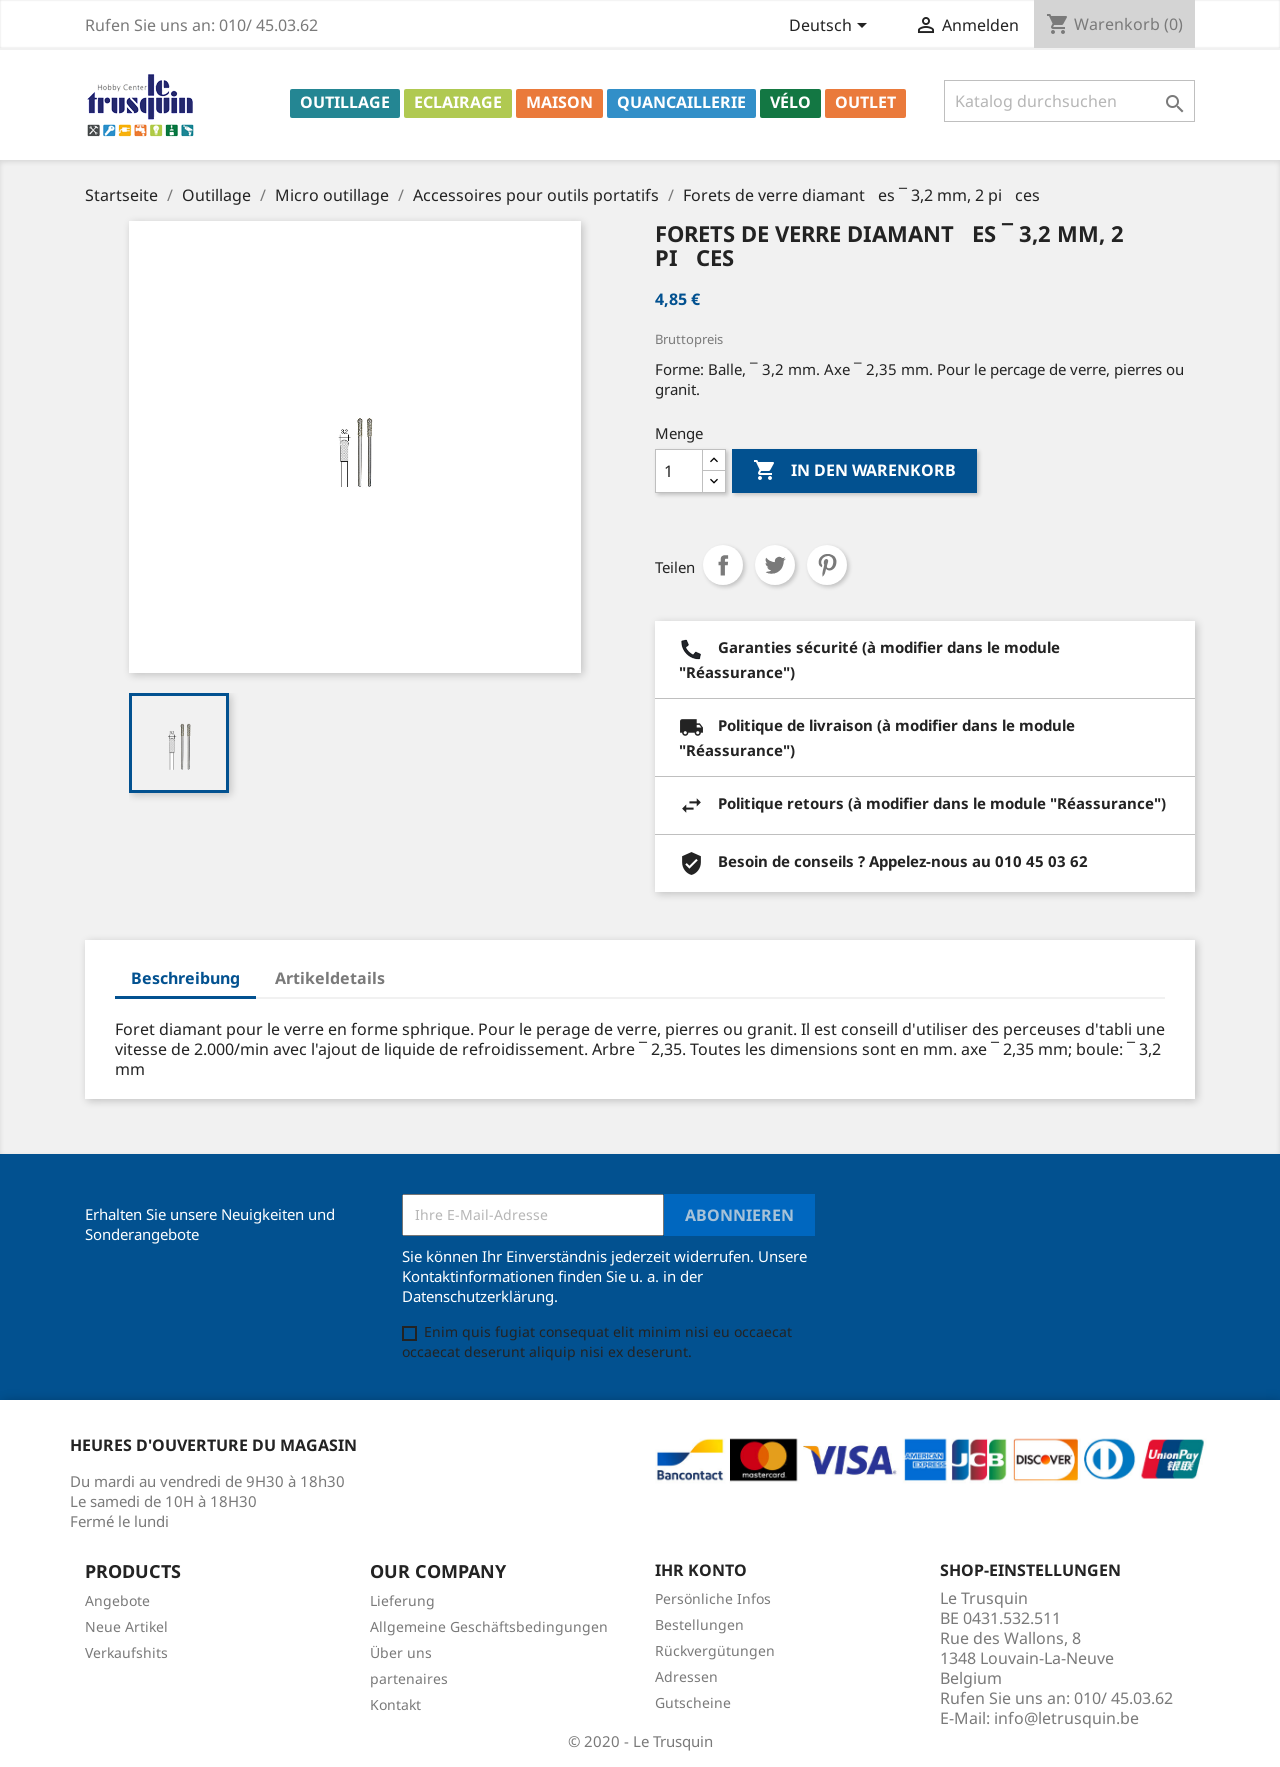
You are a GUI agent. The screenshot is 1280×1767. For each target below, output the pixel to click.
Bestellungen (699, 1624)
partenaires (409, 1678)
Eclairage (458, 102)
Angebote (117, 1600)
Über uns (401, 1652)
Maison (559, 102)
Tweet (775, 565)
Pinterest (827, 565)
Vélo (790, 102)
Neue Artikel (126, 1626)
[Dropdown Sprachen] (831, 27)
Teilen (723, 565)
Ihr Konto (701, 1570)
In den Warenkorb (854, 471)
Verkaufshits (126, 1652)
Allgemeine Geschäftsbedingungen (489, 1626)
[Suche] (1069, 101)
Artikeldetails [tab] (330, 978)
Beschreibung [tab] (185, 978)
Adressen (686, 1676)
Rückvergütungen (715, 1650)
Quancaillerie (681, 102)
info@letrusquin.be (1066, 1718)
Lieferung (402, 1600)
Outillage (345, 102)
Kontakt (395, 1704)
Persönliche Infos (713, 1598)
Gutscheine (693, 1702)
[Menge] (679, 471)
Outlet (865, 102)
